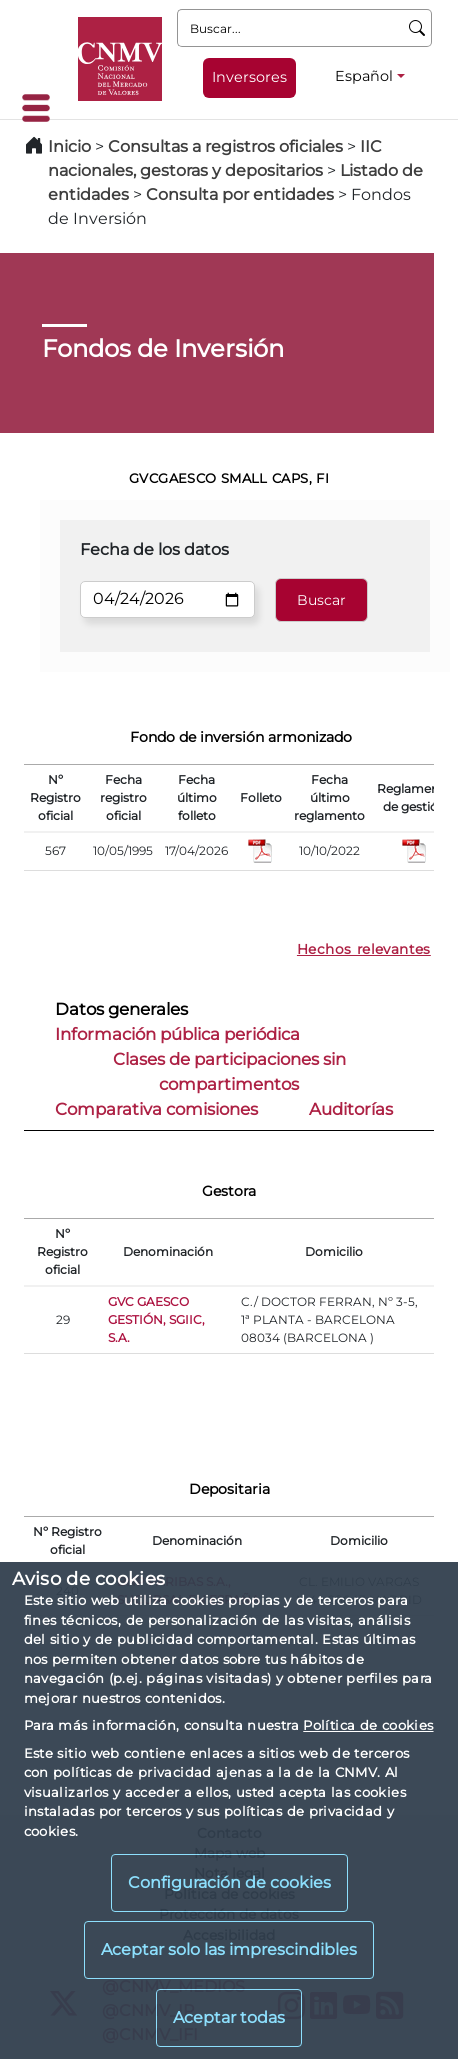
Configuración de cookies (229, 1882)
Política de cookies (368, 1725)
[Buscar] (417, 28)
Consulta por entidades (240, 194)
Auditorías (351, 1109)
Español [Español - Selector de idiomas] (364, 76)
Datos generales (121, 1009)
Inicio (69, 146)
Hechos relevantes (364, 949)
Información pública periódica (177, 1034)
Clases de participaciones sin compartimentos (229, 1071)
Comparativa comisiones (156, 1109)
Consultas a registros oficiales (225, 146)
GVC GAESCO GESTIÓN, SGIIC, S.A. (156, 1319)
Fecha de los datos (154, 549)
